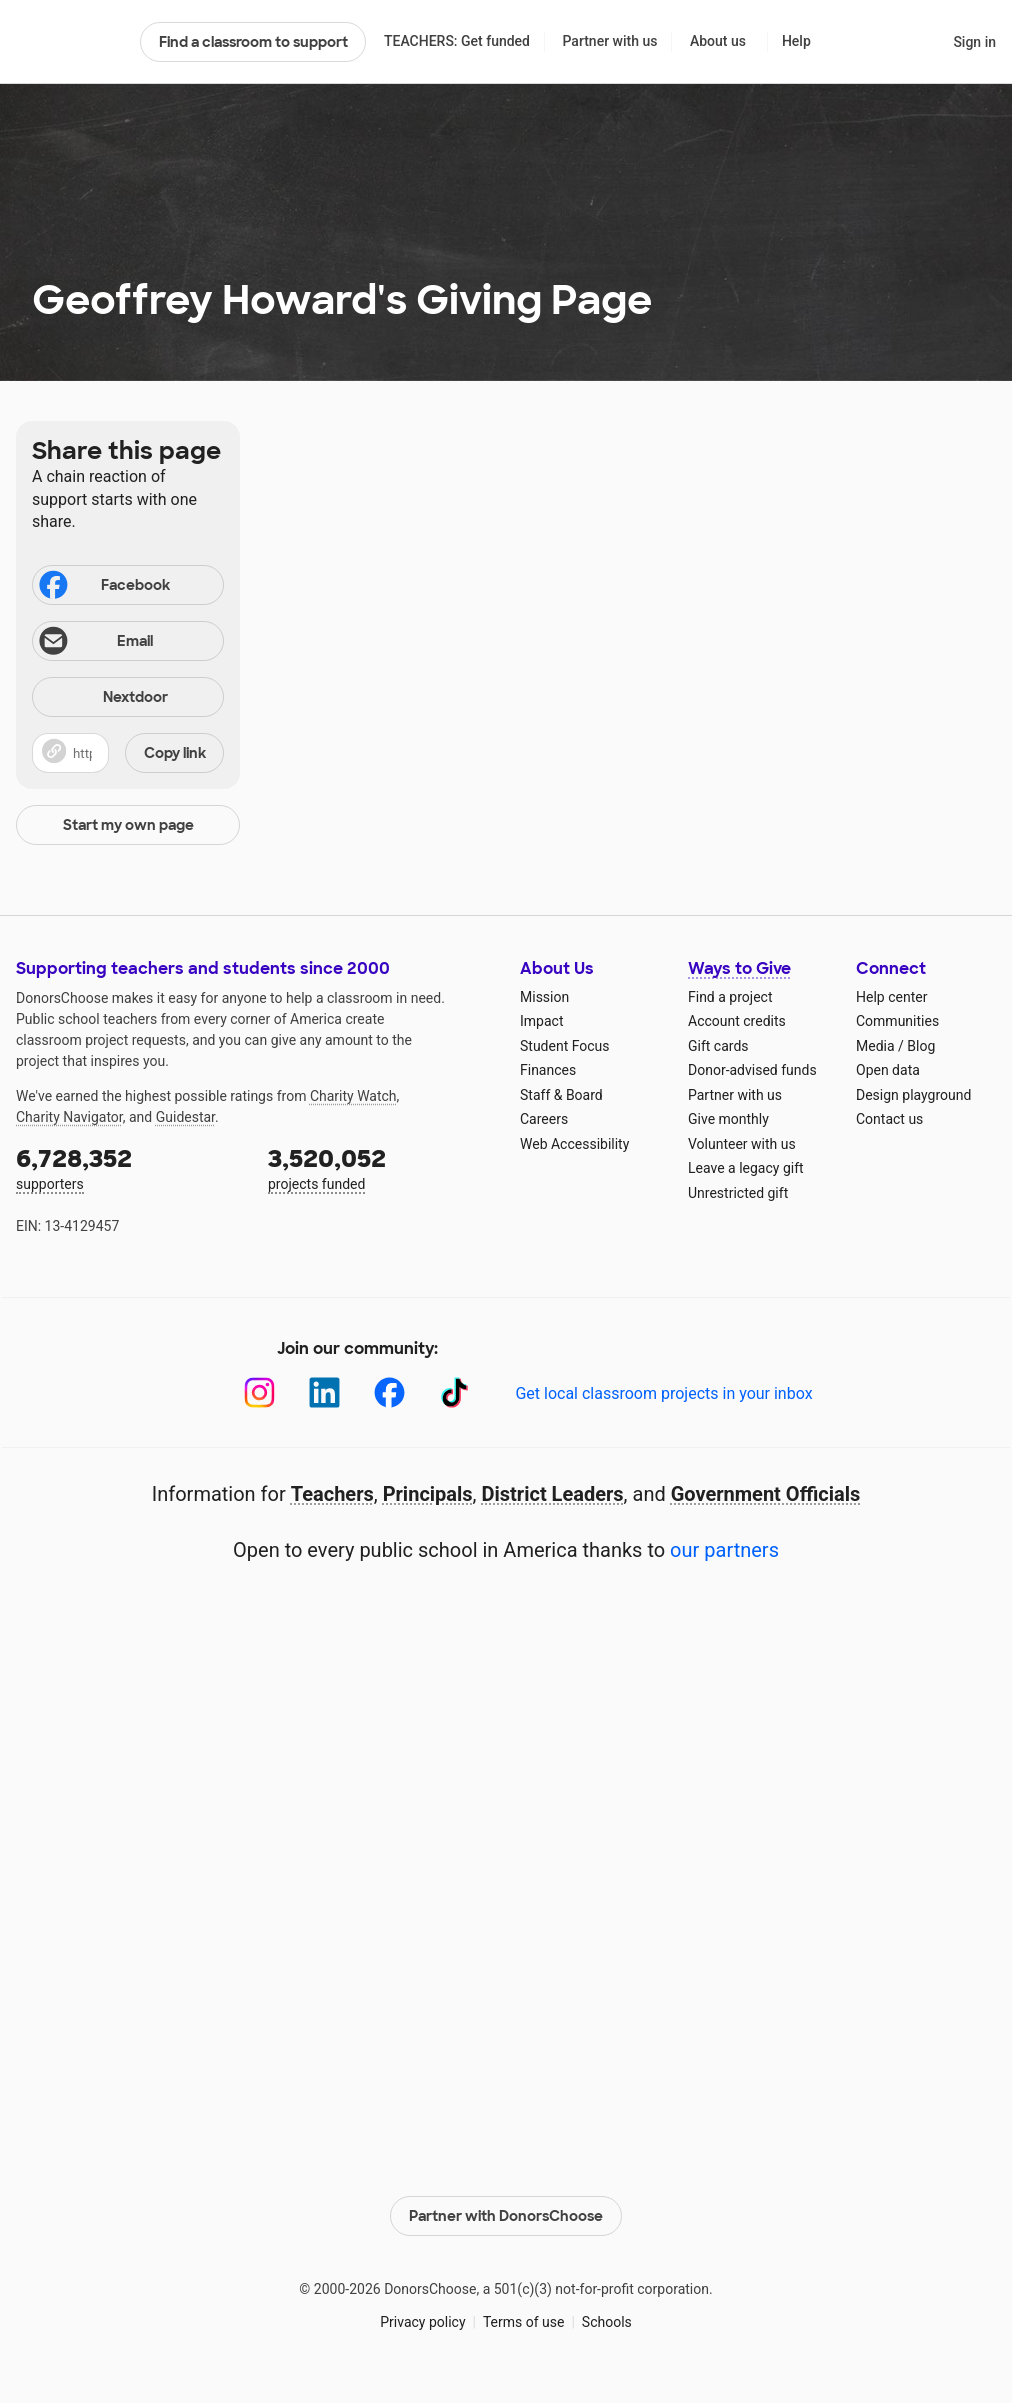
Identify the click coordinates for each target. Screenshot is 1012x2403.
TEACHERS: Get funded (457, 41)
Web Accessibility (574, 1144)
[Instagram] (259, 1392)
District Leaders (553, 1494)
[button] (128, 753)
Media (875, 1046)
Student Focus (565, 1046)
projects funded (380, 1167)
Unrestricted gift (738, 1193)
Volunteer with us (742, 1144)
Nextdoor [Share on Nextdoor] (103, 698)
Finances (548, 1070)
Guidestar (185, 1117)
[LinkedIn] (324, 1392)
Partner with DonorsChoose (506, 2216)
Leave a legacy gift (746, 1168)
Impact (541, 1021)
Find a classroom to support (253, 42)
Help (796, 41)
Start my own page (128, 825)
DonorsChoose (69, 42)
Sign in (974, 42)
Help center (891, 997)
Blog (921, 1046)
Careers (544, 1119)
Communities (897, 1021)
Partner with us (610, 41)
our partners (724, 1550)
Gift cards (718, 1046)
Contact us (889, 1119)
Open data (888, 1070)
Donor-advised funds (752, 1070)
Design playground (913, 1095)
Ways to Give (739, 968)
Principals (428, 1494)
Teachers (332, 1494)
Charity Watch (353, 1096)
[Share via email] (128, 641)
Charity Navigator (69, 1117)
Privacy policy (422, 2322)
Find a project (730, 997)
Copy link (175, 753)
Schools (607, 2322)
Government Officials (766, 1494)
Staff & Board (561, 1095)
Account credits (737, 1021)
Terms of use (524, 2322)
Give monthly (728, 1119)
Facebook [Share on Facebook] (103, 587)
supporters (128, 1167)
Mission (544, 997)
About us (718, 41)
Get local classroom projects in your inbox (663, 1393)
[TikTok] (454, 1392)
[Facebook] (389, 1392)
